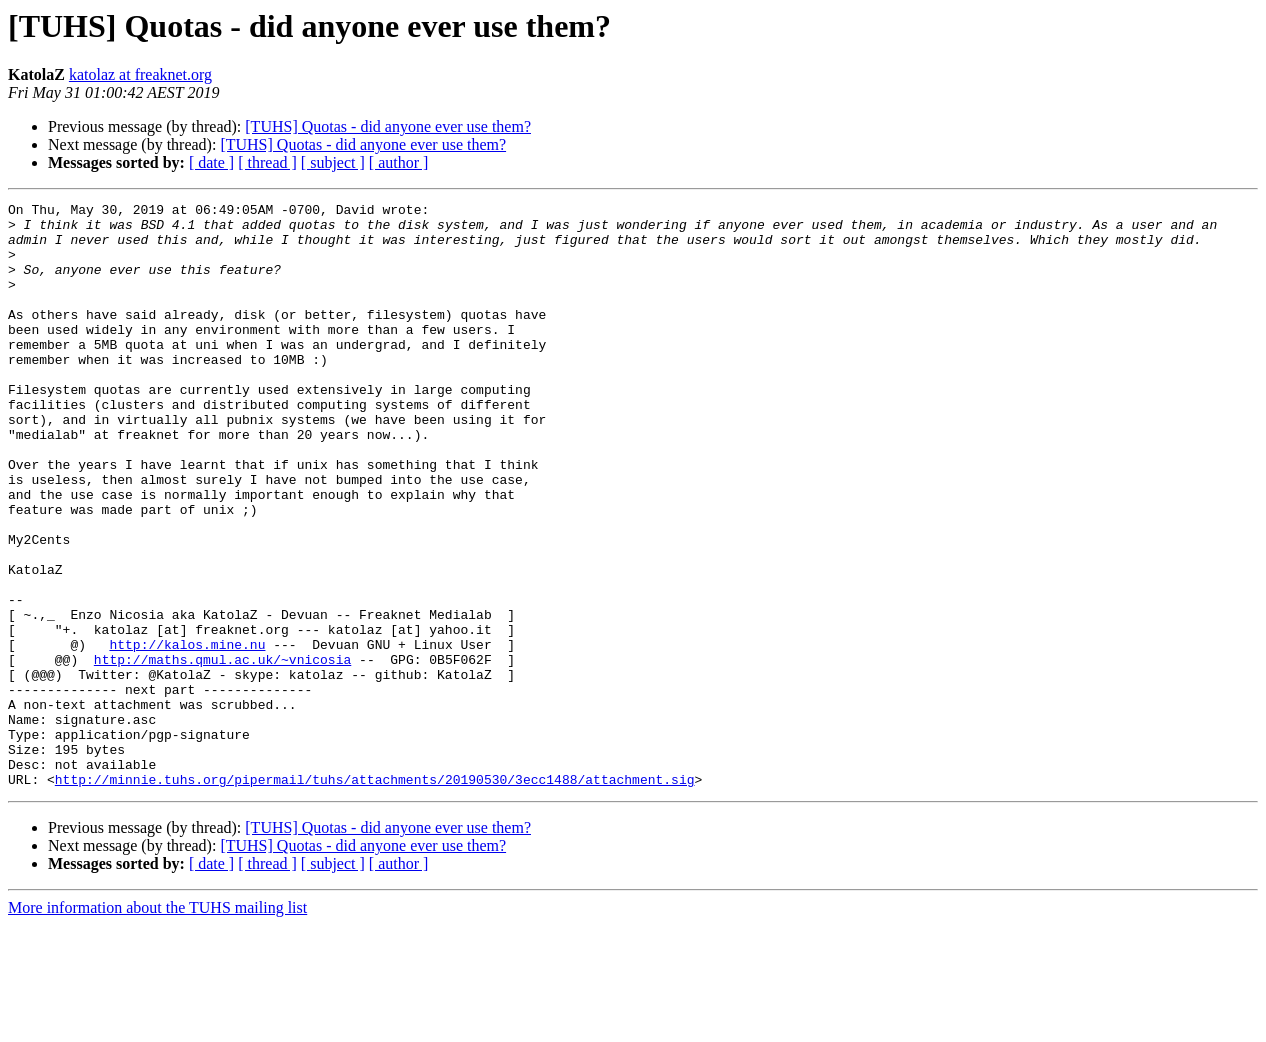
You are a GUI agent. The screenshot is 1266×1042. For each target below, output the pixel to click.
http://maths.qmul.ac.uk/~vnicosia (222, 752)
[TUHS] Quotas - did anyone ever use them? (388, 126)
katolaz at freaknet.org (140, 74)
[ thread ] (267, 162)
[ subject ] (333, 162)
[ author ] (399, 162)
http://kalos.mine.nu (187, 734)
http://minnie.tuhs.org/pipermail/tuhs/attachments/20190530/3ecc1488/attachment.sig (375, 896)
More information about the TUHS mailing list (157, 1024)
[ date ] (211, 162)
